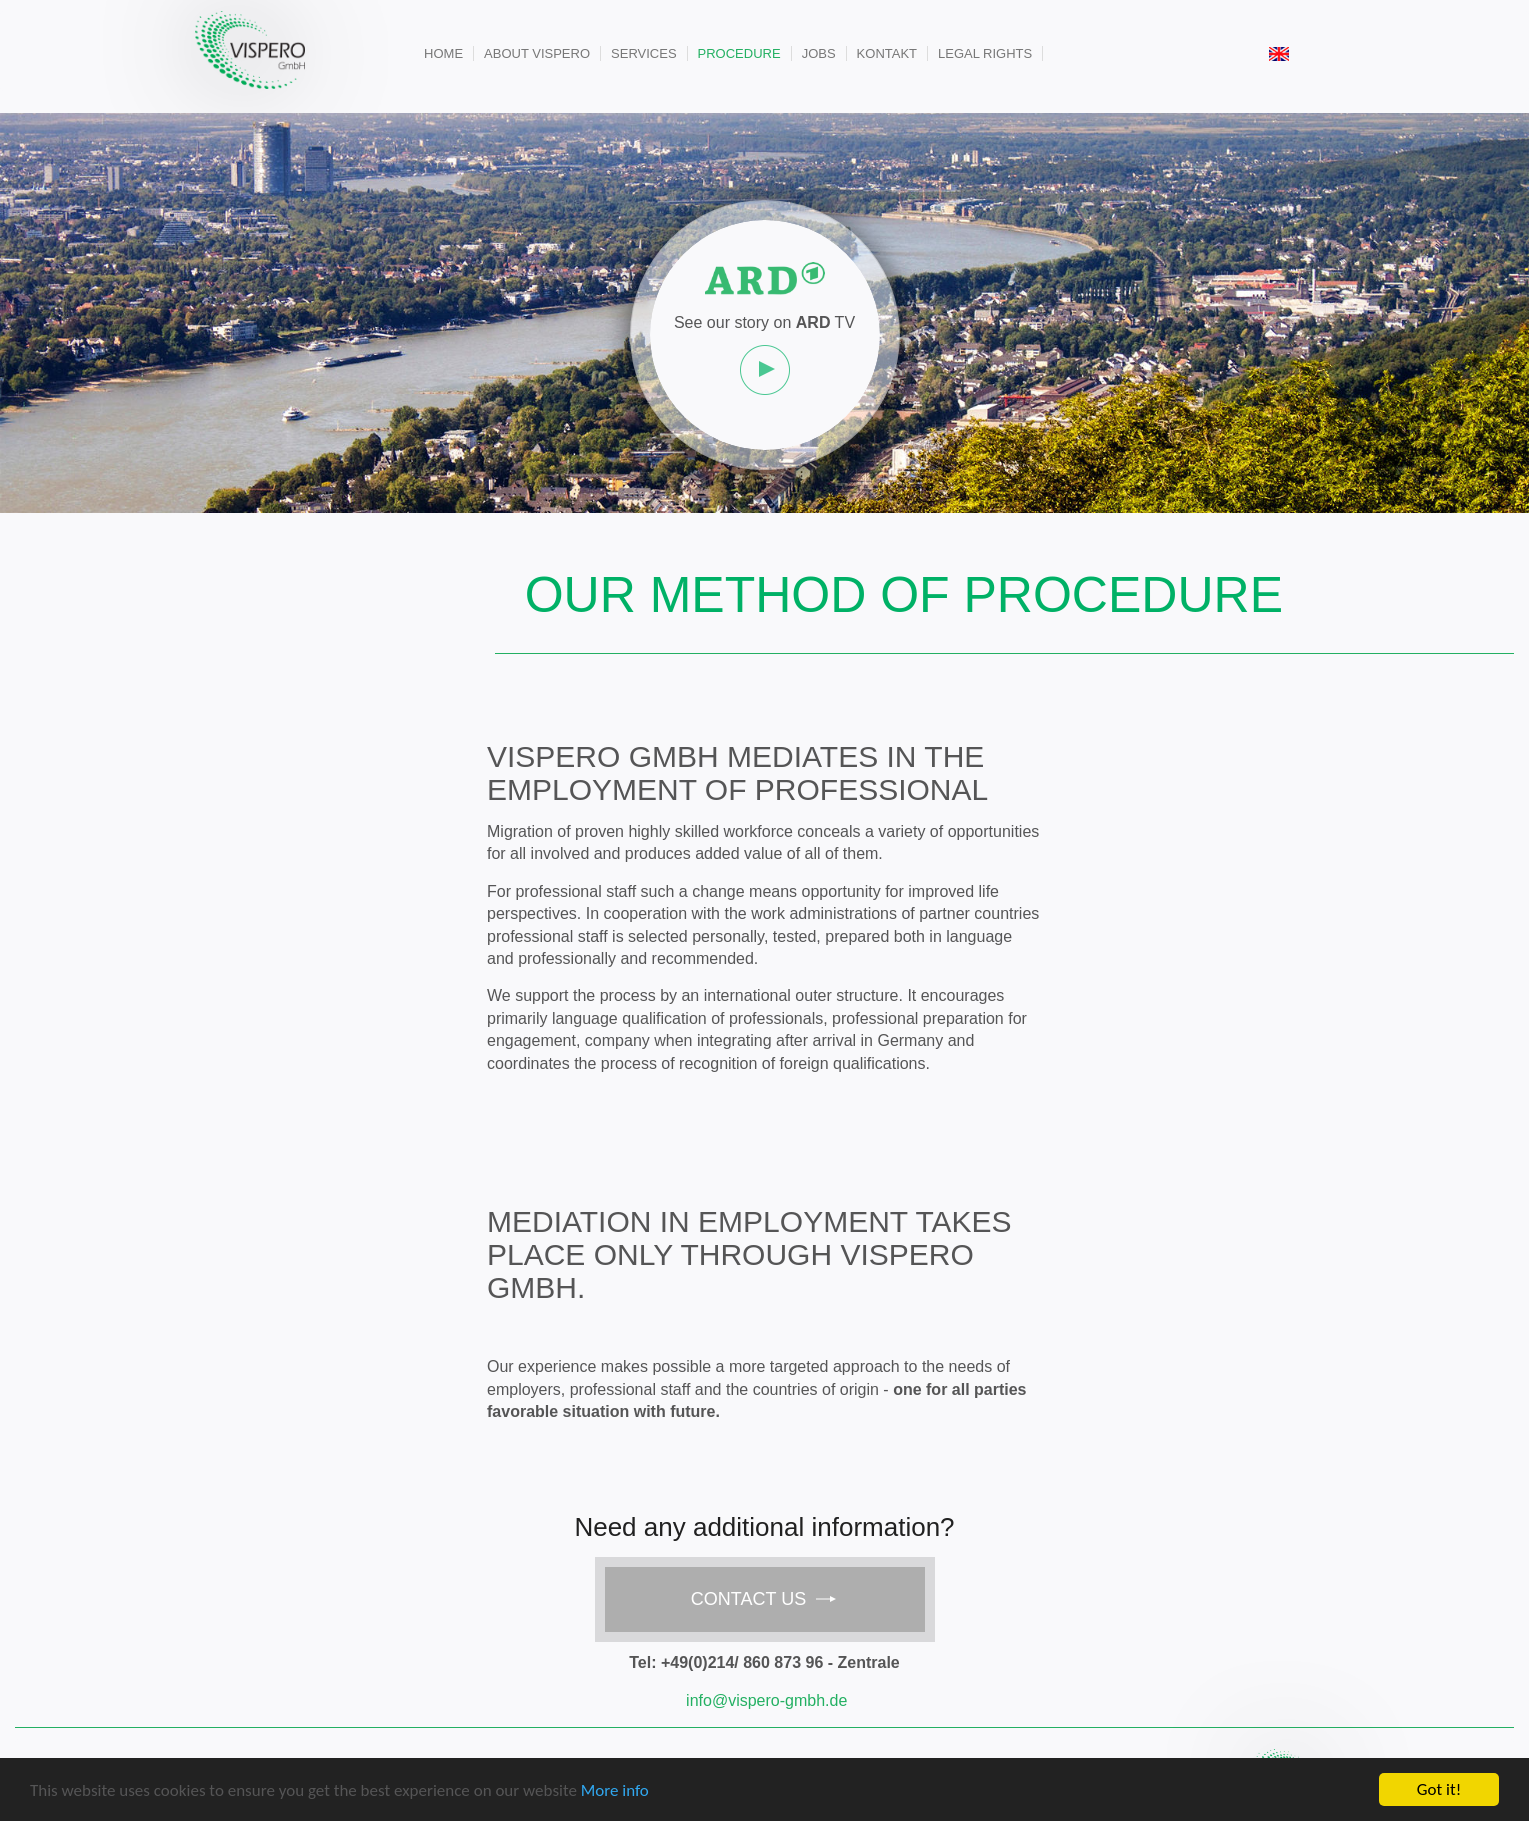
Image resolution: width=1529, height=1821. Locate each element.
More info (615, 1791)
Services (644, 53)
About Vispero (537, 53)
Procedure (739, 53)
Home (443, 53)
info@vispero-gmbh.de (766, 1700)
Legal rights (985, 53)
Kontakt (887, 53)
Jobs (819, 53)
